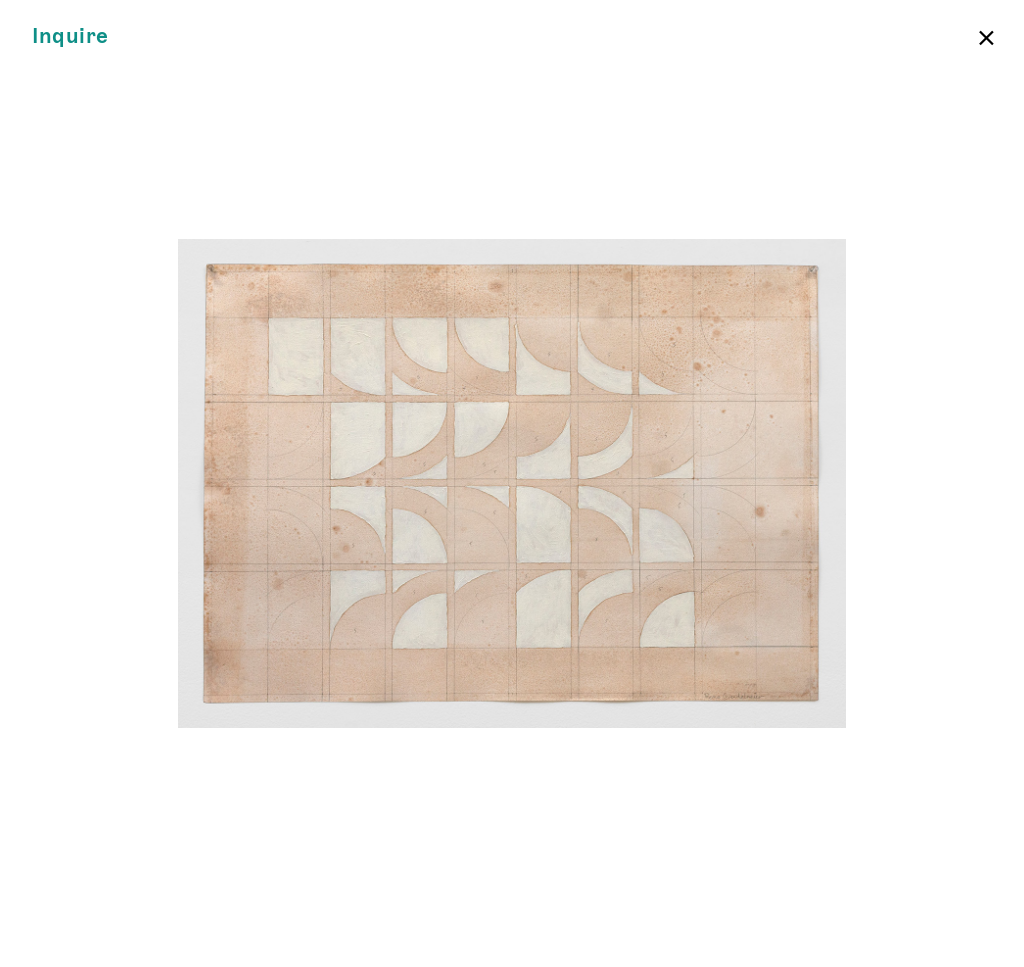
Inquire (70, 36)
